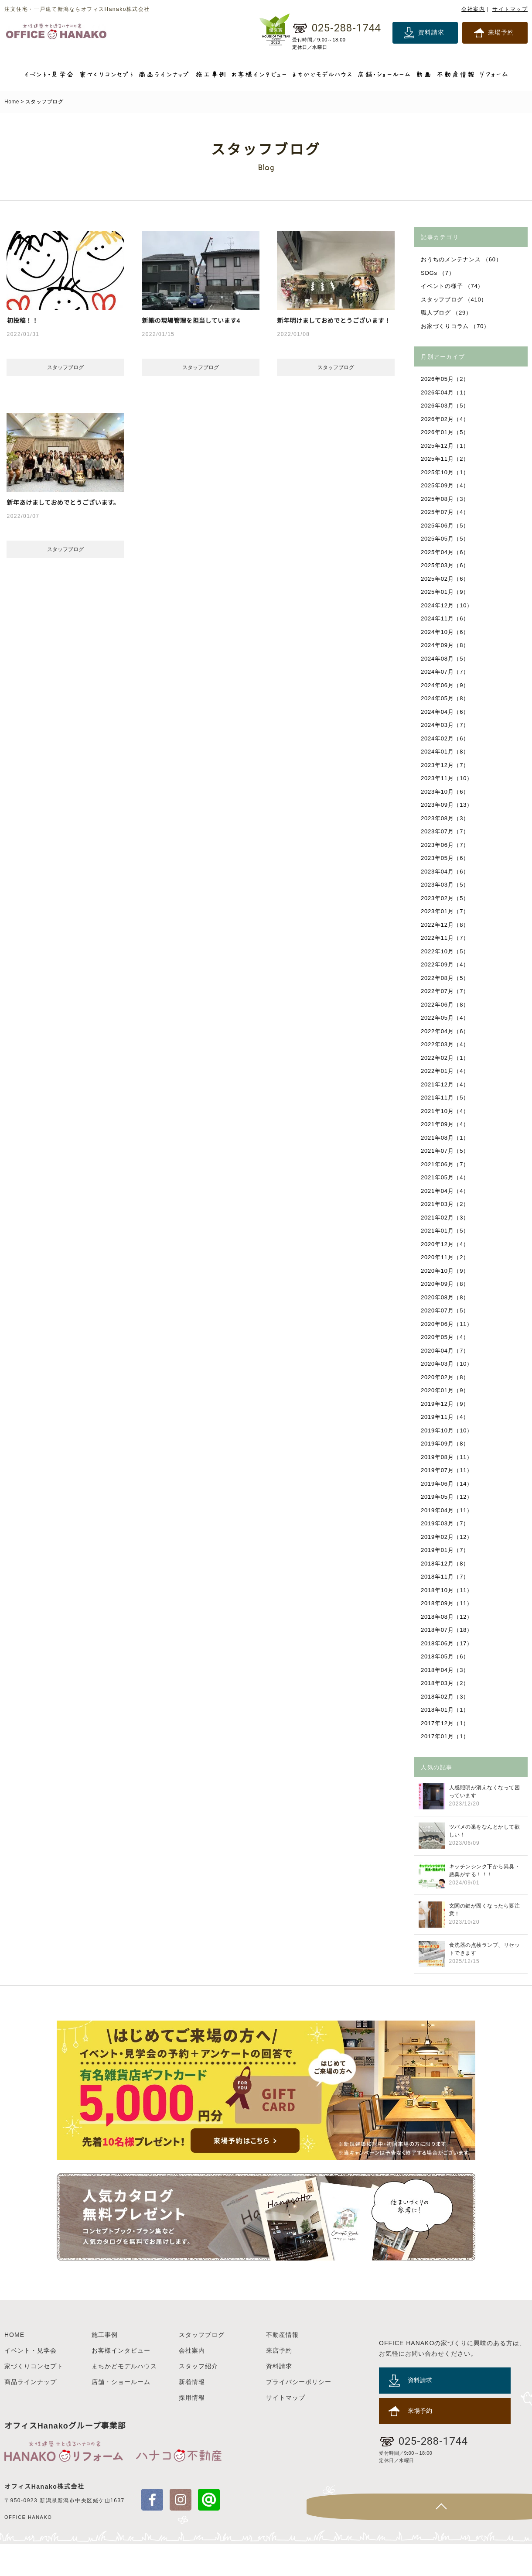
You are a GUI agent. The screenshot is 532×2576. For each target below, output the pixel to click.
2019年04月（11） (447, 1510)
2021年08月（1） (446, 1137)
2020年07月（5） (446, 1310)
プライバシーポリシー (298, 2414)
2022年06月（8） (446, 1004)
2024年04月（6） (446, 712)
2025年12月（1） (446, 445)
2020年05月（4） (446, 1337)
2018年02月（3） (446, 1696)
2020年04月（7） (446, 1350)
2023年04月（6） (446, 871)
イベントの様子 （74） (453, 286)
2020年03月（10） (447, 1363)
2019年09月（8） (446, 1443)
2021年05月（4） (446, 1177)
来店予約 (279, 2382)
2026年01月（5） (446, 432)
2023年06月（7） (446, 845)
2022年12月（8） (446, 924)
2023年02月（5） (446, 898)
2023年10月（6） (446, 791)
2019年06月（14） (447, 1483)
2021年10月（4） (446, 1111)
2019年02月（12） (447, 1537)
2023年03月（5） (446, 884)
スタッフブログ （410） (454, 299)
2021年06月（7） (446, 1164)
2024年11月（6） (446, 618)
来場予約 (501, 32)
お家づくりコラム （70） (456, 326)
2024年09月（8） (446, 645)
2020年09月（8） (446, 1284)
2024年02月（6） (446, 738)
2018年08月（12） (447, 1616)
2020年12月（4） (446, 1244)
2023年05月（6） (446, 858)
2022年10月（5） (446, 951)
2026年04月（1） (446, 392)
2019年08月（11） (447, 1457)
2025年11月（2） (446, 459)
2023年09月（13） (447, 805)
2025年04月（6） (446, 552)
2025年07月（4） (446, 512)
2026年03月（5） (446, 405)
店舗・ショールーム (121, 2414)
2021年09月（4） (446, 1124)
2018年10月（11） (447, 1590)
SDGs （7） (438, 273)
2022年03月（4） (446, 1044)
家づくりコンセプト (33, 2398)
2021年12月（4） (446, 1084)
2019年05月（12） (447, 1497)
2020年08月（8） (446, 1297)
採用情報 (192, 2429)
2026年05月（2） (446, 379)
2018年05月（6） (446, 1656)
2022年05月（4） (446, 1017)
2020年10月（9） (446, 1270)
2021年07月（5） (446, 1151)
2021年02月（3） (446, 1217)
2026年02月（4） (446, 419)
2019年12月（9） (446, 1404)
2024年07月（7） (446, 671)
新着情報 (192, 2414)
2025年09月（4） (446, 485)
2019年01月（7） (446, 1550)
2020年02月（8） (446, 1377)
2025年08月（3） (446, 499)
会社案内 (473, 9)
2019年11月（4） (446, 1417)
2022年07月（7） (446, 991)
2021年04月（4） (446, 1191)
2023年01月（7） (446, 911)
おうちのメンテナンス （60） (462, 259)
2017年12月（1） (446, 1723)
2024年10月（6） (446, 632)
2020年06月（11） (447, 1324)
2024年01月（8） (446, 751)
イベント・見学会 (30, 2382)
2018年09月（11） (447, 1603)
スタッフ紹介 (198, 2398)
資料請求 (431, 32)
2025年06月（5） (446, 525)
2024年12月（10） (447, 605)
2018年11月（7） (446, 1576)
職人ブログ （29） (447, 312)
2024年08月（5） (446, 658)
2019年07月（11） (447, 1470)
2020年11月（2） (446, 1257)
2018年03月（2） (446, 1683)
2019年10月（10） (447, 1430)
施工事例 (105, 2367)
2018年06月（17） (447, 1643)
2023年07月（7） (446, 831)
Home (11, 102)
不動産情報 (282, 2367)
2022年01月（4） (446, 1071)
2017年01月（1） (446, 1736)
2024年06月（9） (446, 685)
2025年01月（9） (446, 592)
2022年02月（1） (446, 1058)
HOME (14, 2367)
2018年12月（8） (446, 1563)
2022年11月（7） (446, 938)
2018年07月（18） (447, 1630)
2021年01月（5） (446, 1230)
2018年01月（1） (446, 1709)
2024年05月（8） (446, 698)
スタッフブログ (202, 2367)
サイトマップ (510, 9)
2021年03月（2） (446, 1204)
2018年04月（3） (446, 1670)
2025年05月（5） (446, 538)
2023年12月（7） (446, 765)
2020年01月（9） (446, 1390)
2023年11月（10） (447, 778)
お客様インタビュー (121, 2382)
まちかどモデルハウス (124, 2398)
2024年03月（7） (446, 725)
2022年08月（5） (446, 978)
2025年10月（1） (446, 472)
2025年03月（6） (446, 565)
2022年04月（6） (446, 1031)
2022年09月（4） (446, 964)
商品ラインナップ (30, 2414)
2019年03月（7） (446, 1523)
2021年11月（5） (446, 1097)
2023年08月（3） (446, 818)
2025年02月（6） (446, 578)
